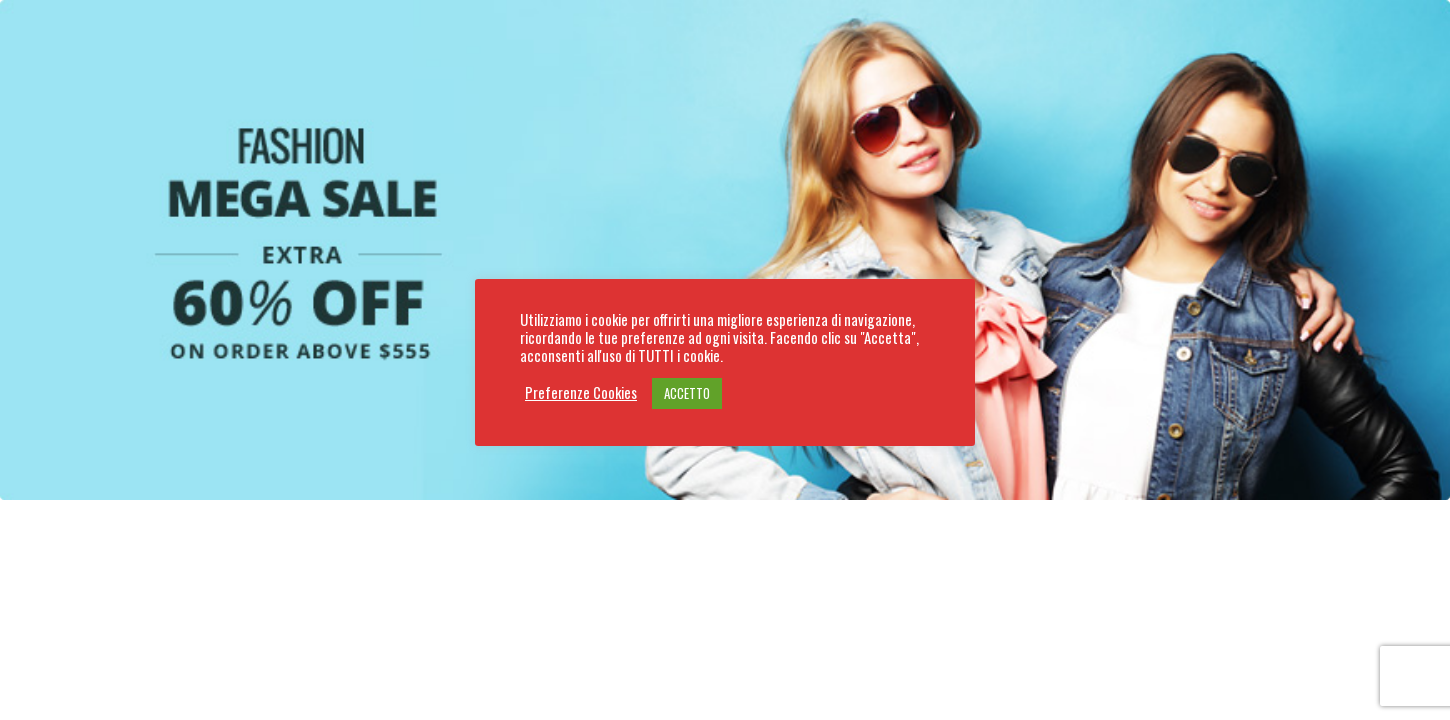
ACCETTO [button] (687, 393)
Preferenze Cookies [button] (581, 393)
